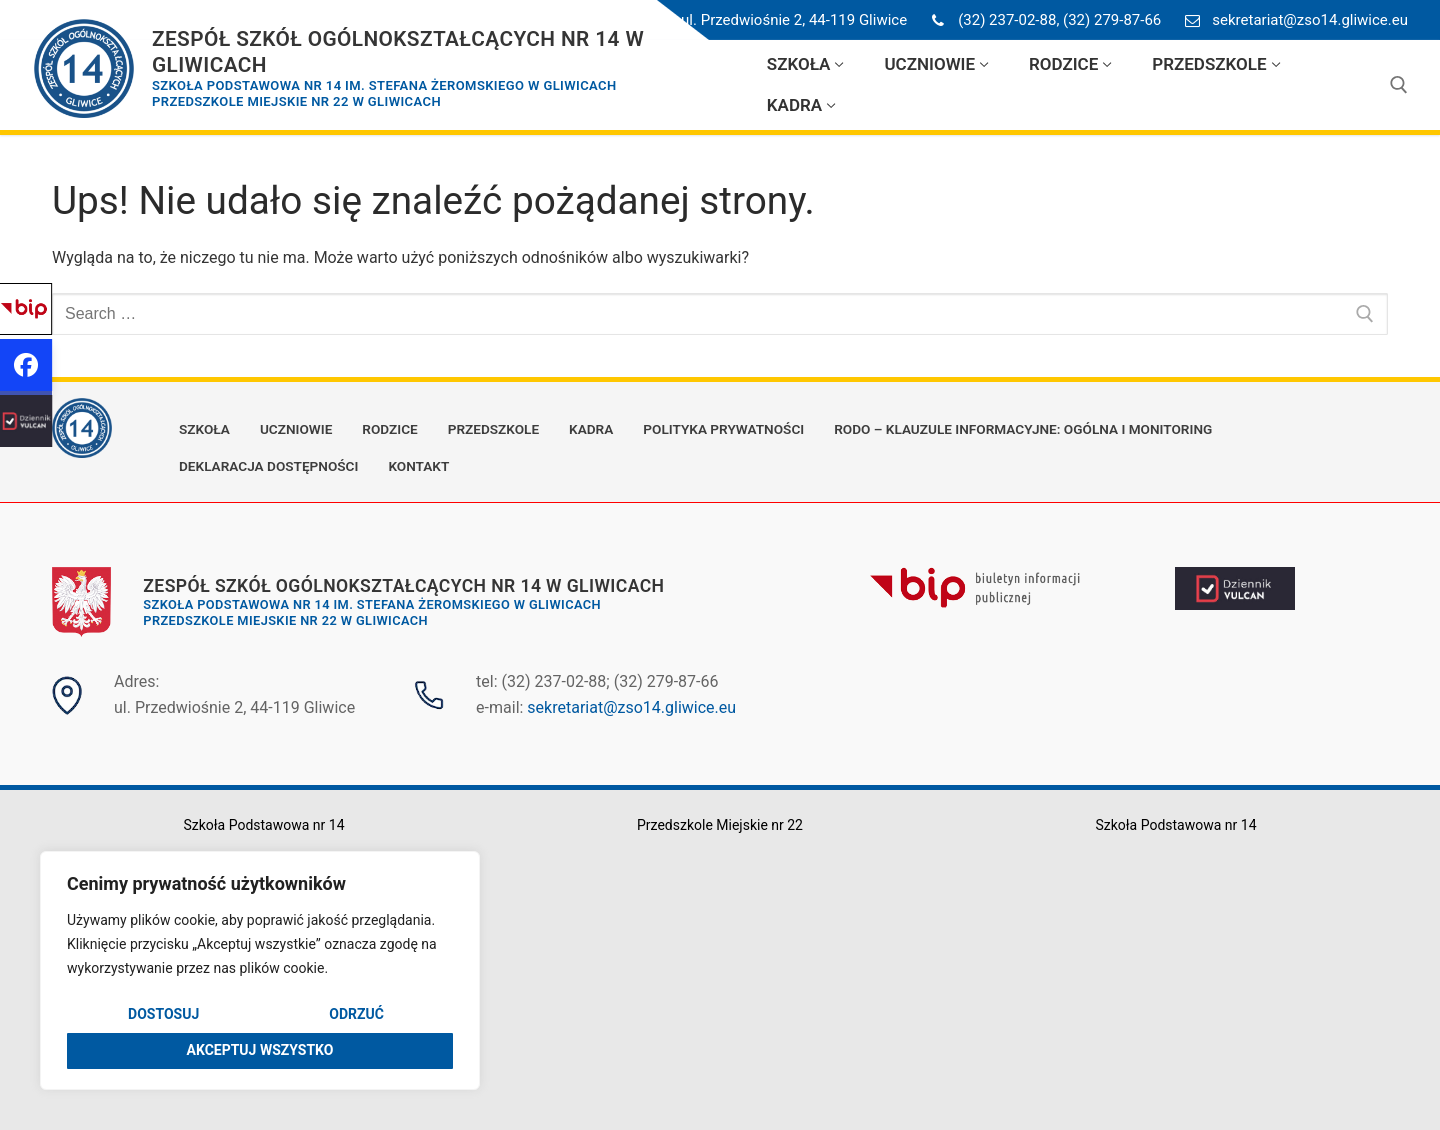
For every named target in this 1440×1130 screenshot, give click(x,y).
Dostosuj (163, 1014)
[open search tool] (1399, 85)
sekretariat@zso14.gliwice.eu (1292, 20)
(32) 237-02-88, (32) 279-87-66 (1042, 20)
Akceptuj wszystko (260, 1050)
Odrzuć (356, 1014)
